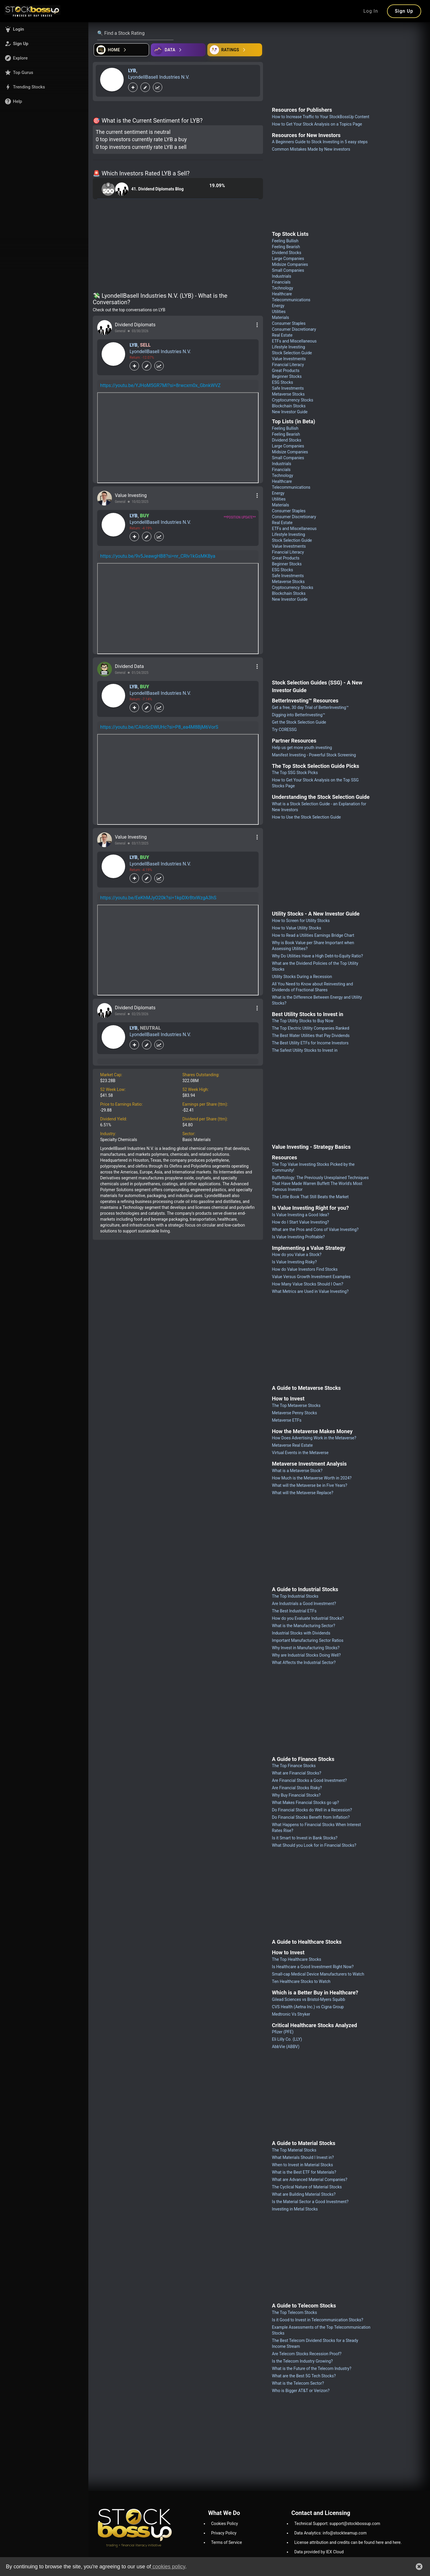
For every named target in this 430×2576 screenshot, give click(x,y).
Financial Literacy (288, 364)
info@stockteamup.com (345, 2533)
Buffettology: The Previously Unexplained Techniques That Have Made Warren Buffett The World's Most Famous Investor (320, 1183)
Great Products (285, 370)
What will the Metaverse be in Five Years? (309, 1485)
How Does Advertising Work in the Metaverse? (314, 1438)
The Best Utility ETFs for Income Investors (310, 1043)
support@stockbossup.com (355, 2523)
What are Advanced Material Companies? (309, 2179)
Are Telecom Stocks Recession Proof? (306, 2353)
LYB (132, 70)
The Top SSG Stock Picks (295, 772)
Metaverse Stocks (288, 394)
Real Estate (282, 335)
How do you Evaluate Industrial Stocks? (308, 1618)
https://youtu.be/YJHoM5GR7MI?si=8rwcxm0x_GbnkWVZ (160, 385)
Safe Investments (288, 388)
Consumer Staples (288, 323)
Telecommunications (291, 299)
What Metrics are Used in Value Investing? (310, 1291)
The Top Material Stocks (294, 2150)
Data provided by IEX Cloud (319, 2551)
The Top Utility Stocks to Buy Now (302, 1020)
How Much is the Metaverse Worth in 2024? (311, 1478)
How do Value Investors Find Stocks (305, 1269)
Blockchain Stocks (288, 406)
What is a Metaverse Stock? (297, 1470)
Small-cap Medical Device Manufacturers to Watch (318, 1974)
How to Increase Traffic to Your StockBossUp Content (320, 116)
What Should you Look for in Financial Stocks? (314, 1845)
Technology (282, 288)
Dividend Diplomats (135, 324)
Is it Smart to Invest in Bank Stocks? (304, 1838)
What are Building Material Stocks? (303, 2194)
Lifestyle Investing (288, 347)
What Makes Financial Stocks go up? (305, 1802)
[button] (44, 29)
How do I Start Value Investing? (300, 1222)
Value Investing (131, 495)
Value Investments (289, 358)
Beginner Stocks (287, 376)
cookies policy (168, 2567)
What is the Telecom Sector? (298, 2383)
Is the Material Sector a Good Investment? (310, 2201)
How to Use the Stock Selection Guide (306, 817)
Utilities (279, 311)
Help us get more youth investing (302, 747)
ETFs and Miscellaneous (294, 341)
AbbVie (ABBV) (285, 2046)
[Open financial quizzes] (121, 49)
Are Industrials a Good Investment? (304, 1603)
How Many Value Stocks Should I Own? (307, 1284)
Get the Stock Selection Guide (299, 722)
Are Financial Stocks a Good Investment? (309, 1780)
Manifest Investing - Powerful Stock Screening (314, 755)
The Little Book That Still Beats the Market (310, 1196)
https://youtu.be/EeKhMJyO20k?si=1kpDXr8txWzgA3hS (158, 898)
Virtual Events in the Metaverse (300, 1452)
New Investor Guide (289, 411)
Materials (280, 317)
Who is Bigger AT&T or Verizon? (301, 2390)
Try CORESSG (284, 729)
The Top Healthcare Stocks (296, 1959)
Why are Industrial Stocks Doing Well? (306, 1655)
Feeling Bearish (286, 246)
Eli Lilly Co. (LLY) (287, 2039)
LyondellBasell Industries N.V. (158, 77)
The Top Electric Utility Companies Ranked (310, 1028)
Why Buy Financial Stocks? (296, 1795)
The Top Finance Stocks (294, 1765)
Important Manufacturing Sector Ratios (307, 1640)
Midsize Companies (290, 264)
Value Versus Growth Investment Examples (311, 1276)
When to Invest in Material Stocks (302, 2164)
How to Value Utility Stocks (296, 928)
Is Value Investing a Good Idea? (300, 1214)
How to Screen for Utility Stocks (301, 920)
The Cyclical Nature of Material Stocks (307, 2187)
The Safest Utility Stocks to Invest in (305, 1050)
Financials (281, 282)
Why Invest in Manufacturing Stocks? (305, 1647)
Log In (370, 11)
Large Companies (288, 258)
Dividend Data (129, 666)
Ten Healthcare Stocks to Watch (301, 1981)
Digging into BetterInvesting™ (298, 714)
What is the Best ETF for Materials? (304, 2172)
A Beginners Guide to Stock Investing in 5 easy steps (320, 141)
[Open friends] (234, 49)
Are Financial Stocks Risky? (297, 1787)
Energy (278, 305)
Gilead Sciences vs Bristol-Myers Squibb (308, 1999)
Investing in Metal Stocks (295, 2209)
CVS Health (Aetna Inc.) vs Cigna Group (308, 2006)
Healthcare (282, 294)
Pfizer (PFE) (282, 2031)
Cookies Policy (224, 2523)
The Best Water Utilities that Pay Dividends (311, 1035)
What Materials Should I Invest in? (303, 2157)
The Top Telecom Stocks (294, 2312)
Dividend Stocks (286, 252)
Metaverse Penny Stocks (294, 1412)
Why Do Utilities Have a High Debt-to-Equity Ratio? (317, 956)
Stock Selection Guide (292, 352)
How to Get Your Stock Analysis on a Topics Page (317, 124)
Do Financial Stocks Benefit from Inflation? (311, 1817)
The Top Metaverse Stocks (296, 1405)
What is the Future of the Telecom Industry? (311, 2368)
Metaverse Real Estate (292, 1445)
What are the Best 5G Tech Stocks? (304, 2375)
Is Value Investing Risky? (294, 1262)
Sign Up (404, 11)
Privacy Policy (223, 2533)
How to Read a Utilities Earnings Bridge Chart (313, 935)
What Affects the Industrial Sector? (303, 1662)
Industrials (281, 276)
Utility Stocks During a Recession (302, 976)
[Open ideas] (178, 49)
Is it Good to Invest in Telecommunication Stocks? (317, 2319)
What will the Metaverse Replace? (302, 1492)
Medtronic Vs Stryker (291, 2014)
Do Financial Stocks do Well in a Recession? (312, 1810)
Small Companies (288, 270)
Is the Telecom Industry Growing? (302, 2361)
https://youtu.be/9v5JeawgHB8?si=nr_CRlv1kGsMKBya (157, 556)
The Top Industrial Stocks (295, 1596)
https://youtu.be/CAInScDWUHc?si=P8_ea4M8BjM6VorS (159, 727)
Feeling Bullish (285, 240)
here (380, 2542)
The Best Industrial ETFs (294, 1611)
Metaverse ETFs (286, 1420)
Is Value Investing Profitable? (298, 1236)
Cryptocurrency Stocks (292, 400)
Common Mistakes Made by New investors (311, 149)
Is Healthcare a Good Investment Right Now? (312, 1966)
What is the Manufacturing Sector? (303, 1625)
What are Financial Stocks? (296, 1773)
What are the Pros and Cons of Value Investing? (315, 1229)
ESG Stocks (282, 382)
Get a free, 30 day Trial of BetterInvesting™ (310, 707)
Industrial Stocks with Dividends (301, 1633)
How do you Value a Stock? (296, 1254)
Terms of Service (226, 2542)
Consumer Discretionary (294, 329)
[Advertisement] (178, 246)
